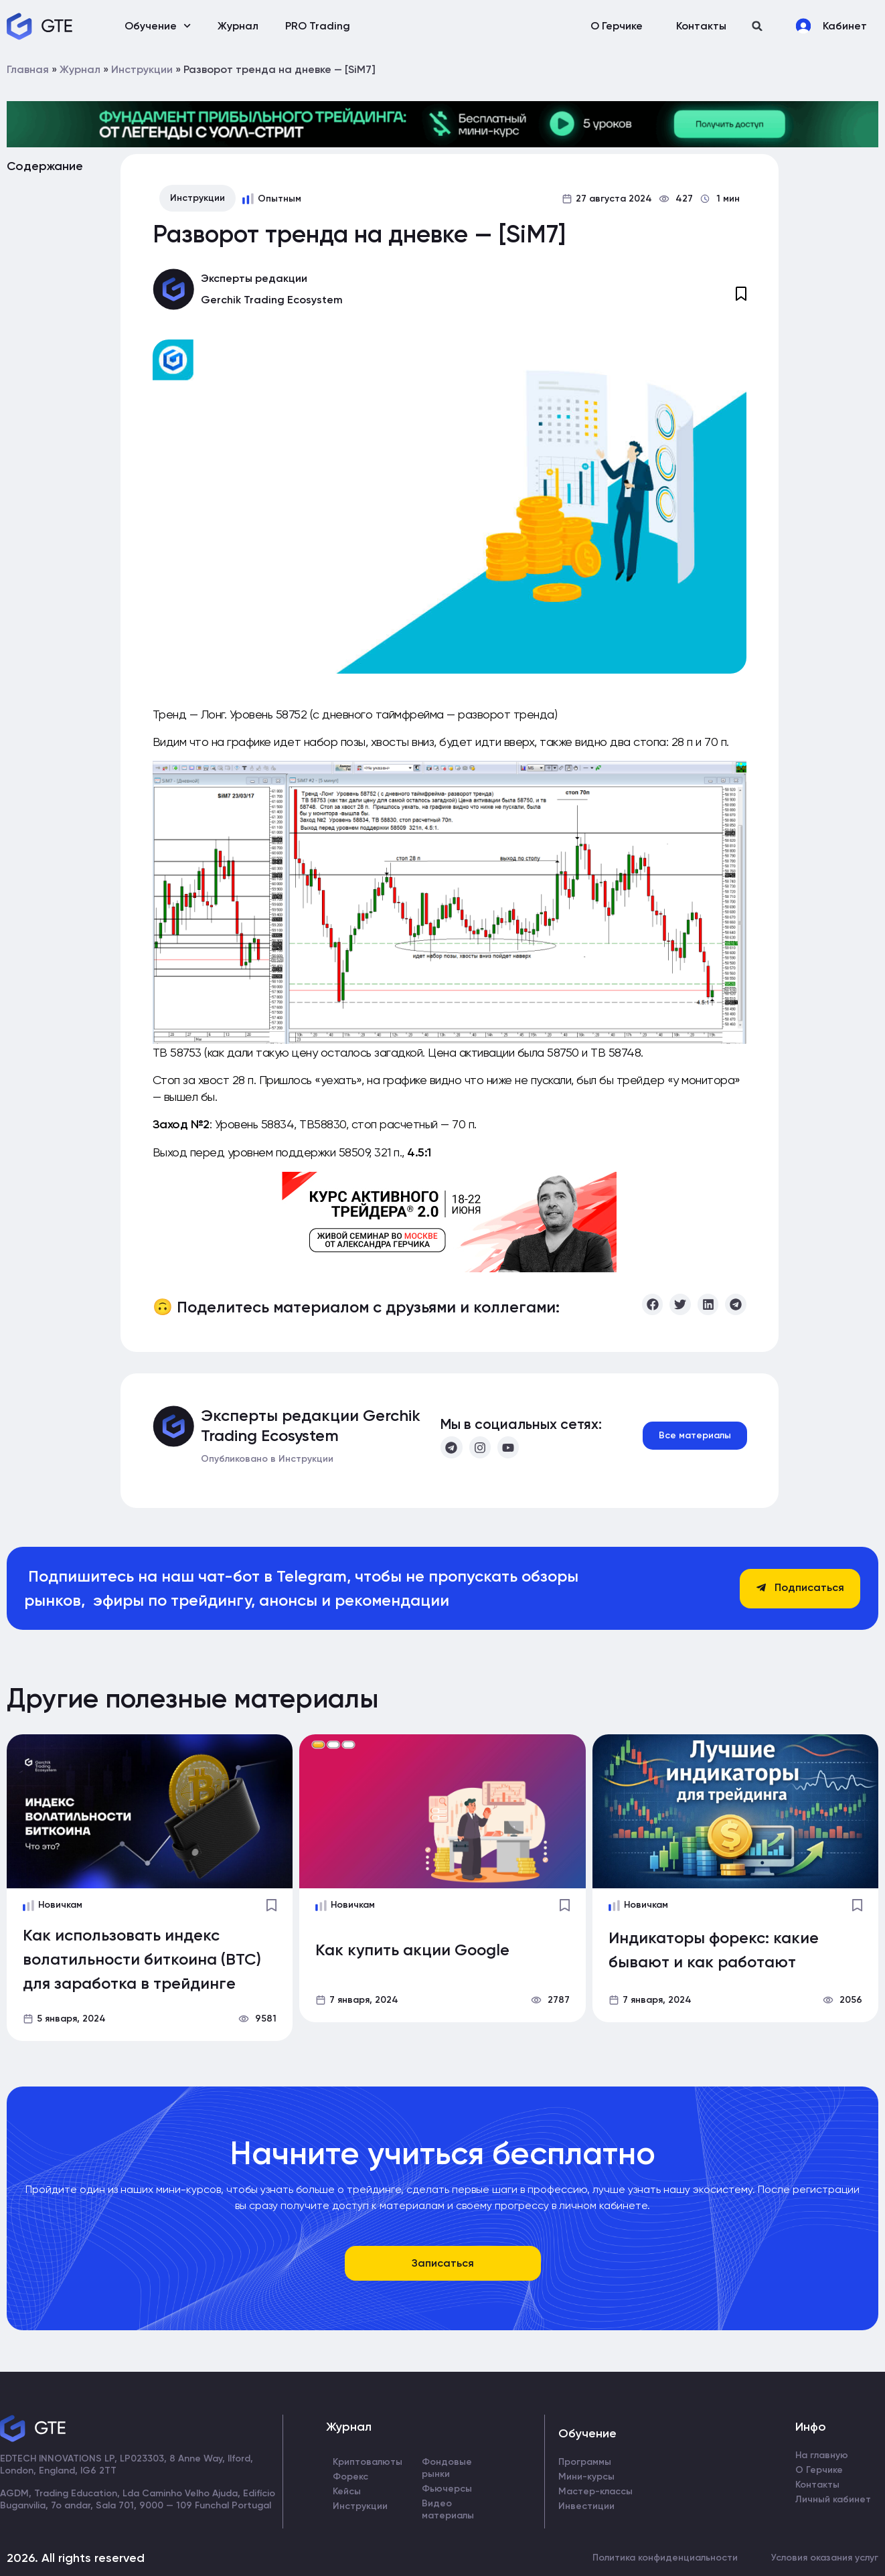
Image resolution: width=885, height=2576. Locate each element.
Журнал (238, 25)
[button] (757, 25)
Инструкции (142, 69)
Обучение (158, 25)
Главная (28, 69)
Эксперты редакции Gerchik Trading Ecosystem (310, 1425)
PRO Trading (317, 25)
